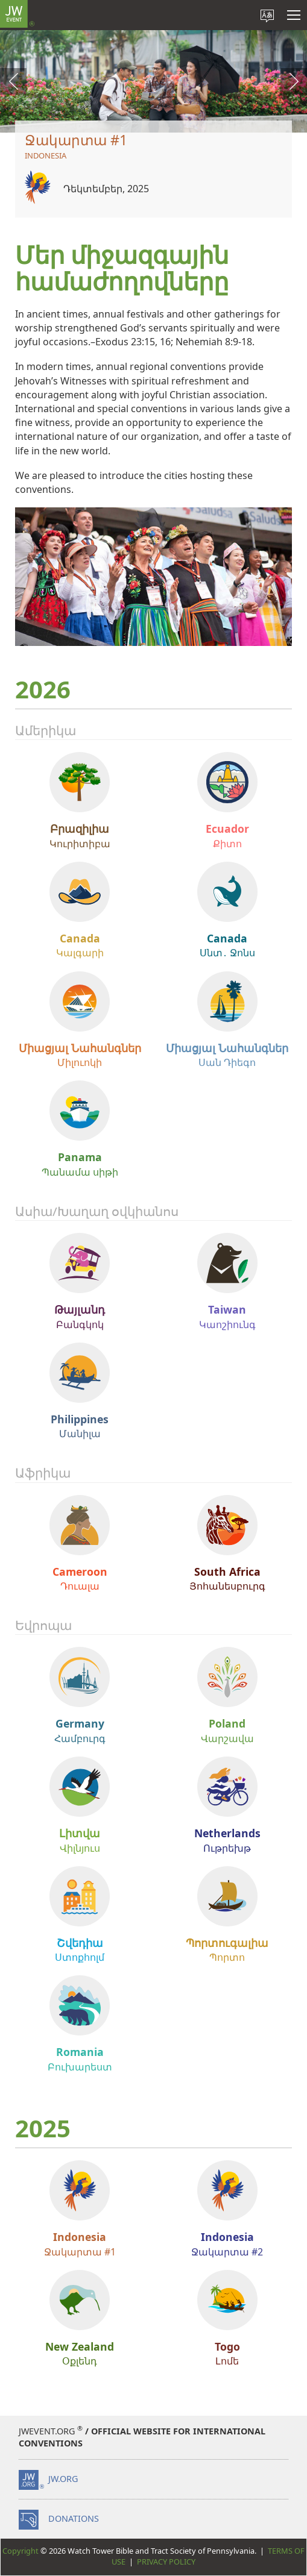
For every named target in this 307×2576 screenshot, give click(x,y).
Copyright (20, 2550)
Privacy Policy (166, 2561)
